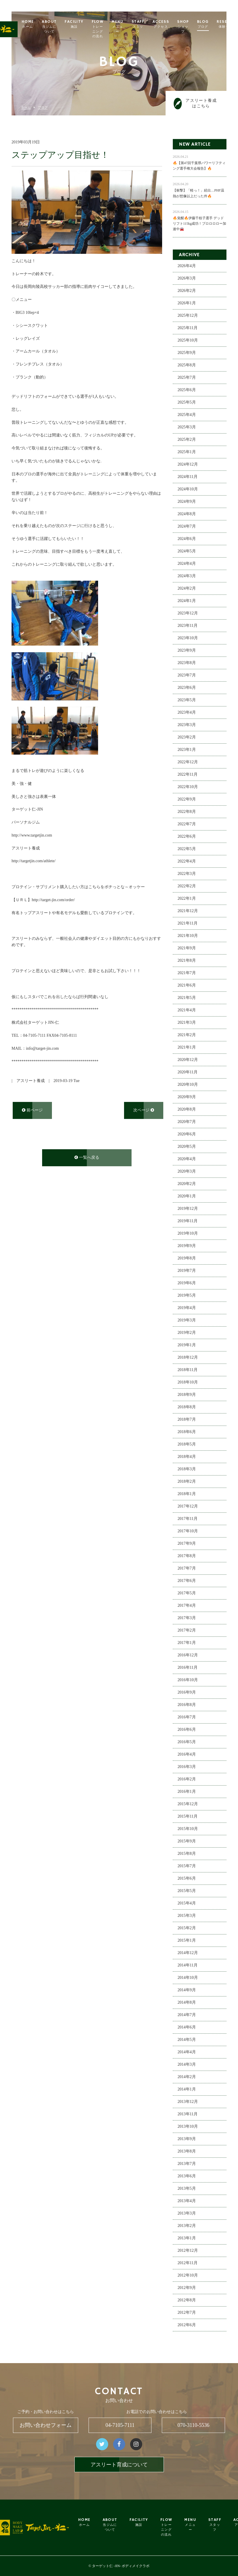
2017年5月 (187, 1593)
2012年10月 (188, 2275)
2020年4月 (187, 1159)
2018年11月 (188, 1370)
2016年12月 (188, 1655)
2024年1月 (187, 601)
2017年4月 (187, 1606)
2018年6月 (187, 1432)
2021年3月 (187, 1023)
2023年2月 (187, 737)
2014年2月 (187, 2077)
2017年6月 (187, 1581)
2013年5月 (187, 2189)
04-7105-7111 (120, 2425)
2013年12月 (188, 2102)
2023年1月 (187, 750)
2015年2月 (187, 1928)
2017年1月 (187, 1643)
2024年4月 (187, 564)
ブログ (43, 107)
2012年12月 (188, 2251)
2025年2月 (187, 440)
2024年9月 (187, 502)
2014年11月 (188, 1965)
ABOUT (63, 27)
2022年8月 (187, 812)
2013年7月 (187, 2164)
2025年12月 (188, 316)
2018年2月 (187, 1482)
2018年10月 (188, 1382)
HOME (41, 24)
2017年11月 (188, 1519)
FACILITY (87, 24)
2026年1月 (187, 303)
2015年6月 (187, 1878)
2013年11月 (188, 2114)
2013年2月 (187, 2226)
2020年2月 (187, 1184)
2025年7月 (187, 378)
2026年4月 (187, 266)
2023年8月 (187, 663)
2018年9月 (187, 1395)
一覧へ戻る (86, 1158)
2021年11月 (188, 923)
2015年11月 (188, 1816)
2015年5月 (187, 1891)
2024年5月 (187, 551)
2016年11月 (188, 1668)
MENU (131, 27)
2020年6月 (187, 1134)
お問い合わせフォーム (46, 2425)
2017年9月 (187, 1544)
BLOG (217, 24)
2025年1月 (187, 452)
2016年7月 (187, 1717)
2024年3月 (187, 576)
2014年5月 (187, 2040)
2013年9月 (187, 2139)
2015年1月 (187, 1940)
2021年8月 (187, 961)
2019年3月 (187, 1320)
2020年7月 (187, 1122)
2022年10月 (188, 787)
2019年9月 (187, 1246)
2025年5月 (187, 402)
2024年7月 (187, 526)
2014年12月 (188, 1953)
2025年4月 (187, 415)
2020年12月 (188, 1060)
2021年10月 (188, 936)
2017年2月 (187, 1630)
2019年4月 (187, 1308)
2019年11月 (188, 1221)
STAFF (151, 27)
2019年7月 (187, 1271)
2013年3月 (187, 2213)
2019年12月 (188, 1209)
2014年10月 (188, 1978)
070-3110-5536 (193, 2425)
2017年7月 (187, 1568)
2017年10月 (188, 1531)
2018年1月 (187, 1494)
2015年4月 (187, 1903)
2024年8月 (187, 514)
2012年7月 (187, 2313)
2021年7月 (187, 973)
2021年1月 (187, 1047)
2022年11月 (188, 775)
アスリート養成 (30, 1081)
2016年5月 (187, 1742)
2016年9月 (187, 1692)
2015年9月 (187, 1841)
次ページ (143, 1110)
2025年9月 (187, 353)
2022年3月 (187, 874)
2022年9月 (187, 799)
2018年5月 (187, 1444)
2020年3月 (187, 1171)
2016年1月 (187, 1792)
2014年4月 (187, 2052)
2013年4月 (187, 2201)
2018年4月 (187, 1457)
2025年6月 (187, 390)
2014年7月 (187, 2015)
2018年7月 (187, 1420)
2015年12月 (188, 1804)
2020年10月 (188, 1085)
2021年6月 (187, 985)
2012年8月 (187, 2300)
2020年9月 (187, 1097)
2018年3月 (187, 1469)
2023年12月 (188, 613)
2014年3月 (187, 2065)
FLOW (112, 29)
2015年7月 (187, 1866)
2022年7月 (187, 824)
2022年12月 (188, 762)
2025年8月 (187, 365)
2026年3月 (187, 278)
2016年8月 (187, 1705)
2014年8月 (187, 2003)
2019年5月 (187, 1295)
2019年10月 (188, 1233)
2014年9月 (187, 1990)
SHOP (197, 27)
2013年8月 (187, 2151)
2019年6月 (187, 1283)
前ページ (32, 1110)
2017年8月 (187, 1556)
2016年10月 (188, 1680)
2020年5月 (187, 1147)
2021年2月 (187, 1035)
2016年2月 (187, 1779)
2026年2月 (187, 291)
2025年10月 (188, 340)
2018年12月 (188, 1358)
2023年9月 (187, 650)
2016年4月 (187, 1754)
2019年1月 (187, 1345)
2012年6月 (187, 2325)
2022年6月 (187, 837)
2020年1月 (187, 1196)
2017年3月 (187, 1618)
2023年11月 (188, 626)
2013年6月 (187, 2176)
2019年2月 (187, 1333)
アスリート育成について (119, 2465)
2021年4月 (187, 1010)
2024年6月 (187, 539)
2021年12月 (188, 911)
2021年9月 (187, 948)
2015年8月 (187, 1854)
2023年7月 (187, 675)
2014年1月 (187, 2089)
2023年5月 (187, 700)
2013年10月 (188, 2127)
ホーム (26, 107)
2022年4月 (187, 861)
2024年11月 (188, 477)
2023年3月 (187, 725)
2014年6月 (187, 2027)
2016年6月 (187, 1730)
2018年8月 (187, 1407)
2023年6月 (187, 688)
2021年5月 (187, 998)
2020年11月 (188, 1072)
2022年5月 (187, 849)
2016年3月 (187, 1767)
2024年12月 (188, 464)
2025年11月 (188, 328)
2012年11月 (188, 2263)
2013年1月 (187, 2238)
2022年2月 (187, 886)
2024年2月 (187, 588)
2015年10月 (188, 1829)
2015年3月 (187, 1916)
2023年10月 (188, 638)
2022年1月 (187, 899)
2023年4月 (187, 712)
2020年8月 (187, 1109)
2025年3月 (187, 427)
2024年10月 (188, 489)
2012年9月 (187, 2288)
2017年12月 (188, 1506)
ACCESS (174, 24)
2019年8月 (187, 1258)
